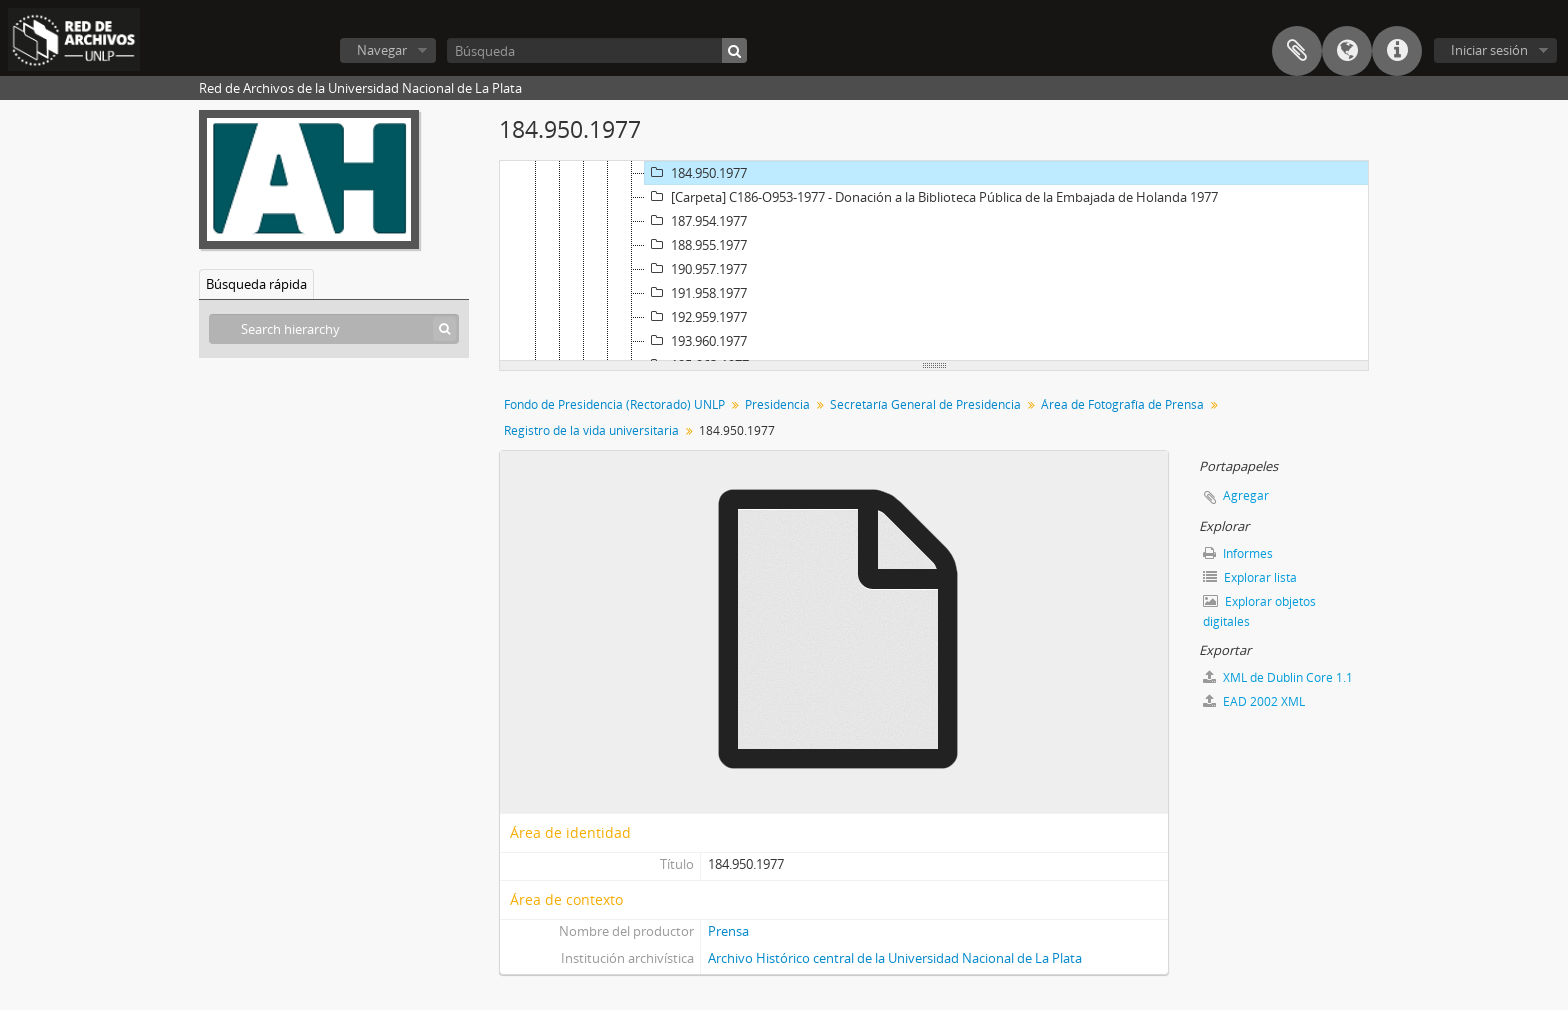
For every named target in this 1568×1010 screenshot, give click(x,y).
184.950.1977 (696, 173)
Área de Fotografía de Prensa (1122, 404)
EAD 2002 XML (1254, 701)
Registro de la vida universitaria (591, 430)
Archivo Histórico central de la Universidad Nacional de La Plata (895, 958)
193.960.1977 (696, 341)
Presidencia (777, 404)
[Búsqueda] (597, 50)
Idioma (1347, 51)
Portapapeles (1297, 51)
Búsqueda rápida (256, 284)
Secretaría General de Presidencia (925, 404)
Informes (1238, 553)
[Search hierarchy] (334, 329)
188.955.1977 (696, 245)
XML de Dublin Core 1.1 (1278, 677)
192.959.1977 (696, 317)
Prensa (728, 931)
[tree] (934, 261)
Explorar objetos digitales (1259, 611)
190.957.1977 (696, 269)
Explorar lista (1250, 577)
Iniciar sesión (1489, 50)
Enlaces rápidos (1397, 51)
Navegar (382, 50)
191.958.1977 (696, 293)
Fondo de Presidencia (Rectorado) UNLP (614, 404)
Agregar (1246, 495)
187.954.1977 (696, 221)
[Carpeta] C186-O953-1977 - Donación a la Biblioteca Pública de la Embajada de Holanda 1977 (931, 197)
